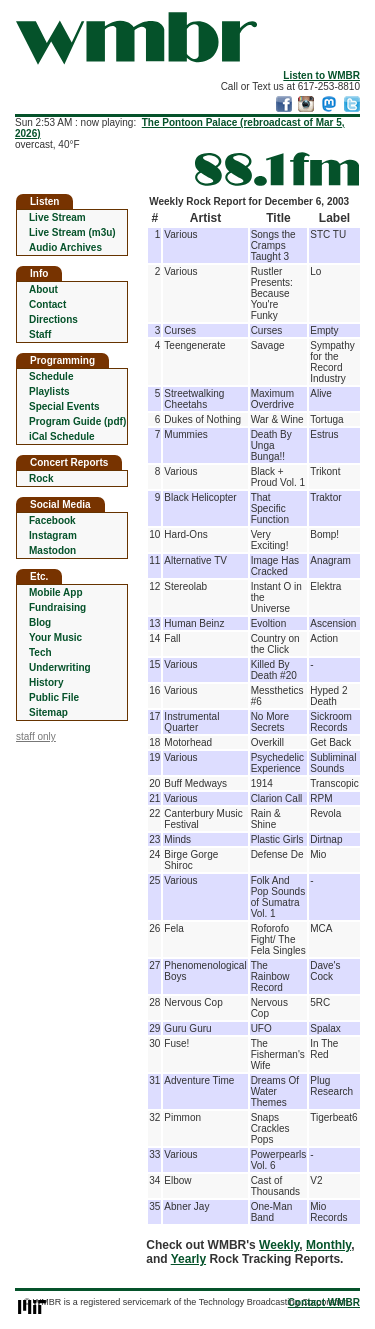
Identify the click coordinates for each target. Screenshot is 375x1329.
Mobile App (56, 592)
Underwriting (60, 667)
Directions (53, 319)
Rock (41, 478)
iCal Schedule (62, 436)
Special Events (64, 406)
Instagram (53, 535)
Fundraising (57, 607)
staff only (36, 736)
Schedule (51, 376)
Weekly (279, 1245)
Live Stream (57, 217)
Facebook (52, 520)
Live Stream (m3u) (72, 232)
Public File (54, 697)
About (43, 289)
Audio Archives (65, 247)
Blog (40, 622)
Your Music (55, 637)
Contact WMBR (324, 1302)
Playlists (49, 391)
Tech (40, 652)
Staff (40, 334)
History (46, 682)
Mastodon (52, 550)
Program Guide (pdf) (77, 421)
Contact (47, 304)
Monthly (328, 1245)
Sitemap (48, 712)
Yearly (188, 1259)
